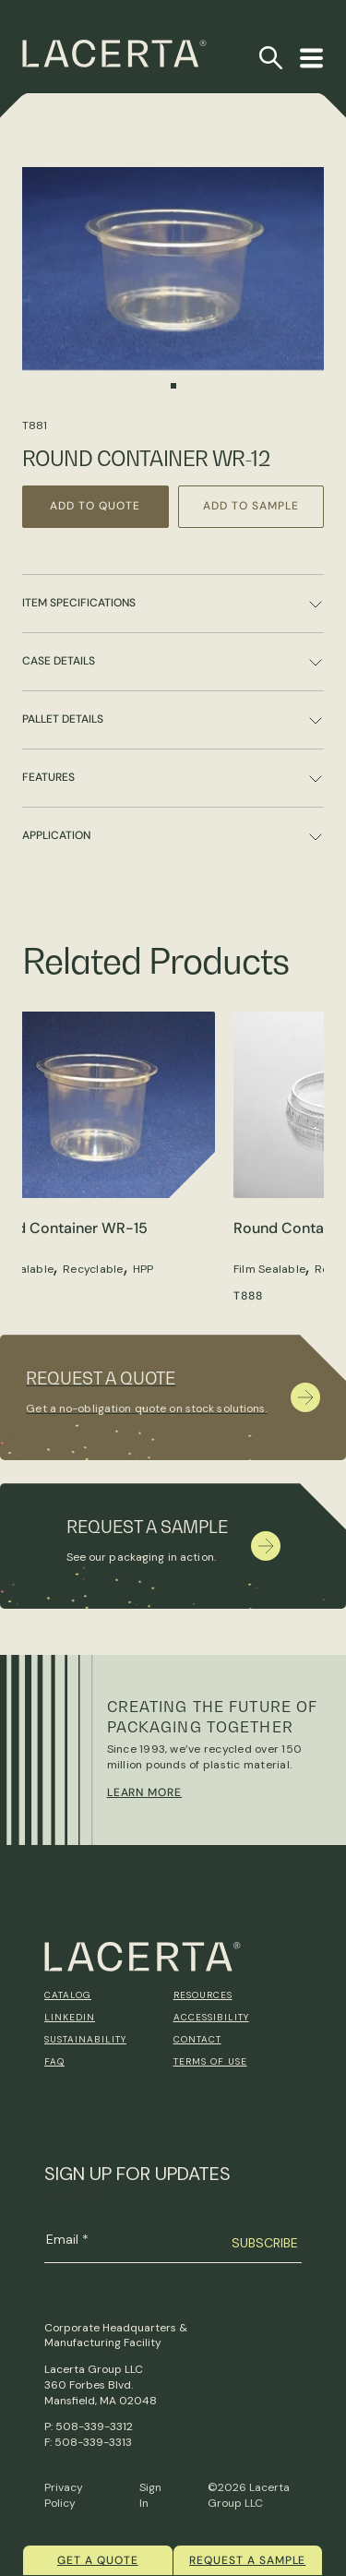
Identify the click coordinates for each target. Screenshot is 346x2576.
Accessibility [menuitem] (211, 2017)
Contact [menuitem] (197, 2039)
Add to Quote (95, 505)
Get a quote (97, 2560)
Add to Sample (250, 505)
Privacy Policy (63, 2495)
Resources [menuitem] (203, 1995)
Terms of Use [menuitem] (210, 2061)
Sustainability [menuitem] (85, 2039)
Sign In (150, 2495)
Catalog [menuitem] (67, 1995)
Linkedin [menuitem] (69, 2017)
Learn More (145, 1792)
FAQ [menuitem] (54, 2061)
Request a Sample (247, 2560)
